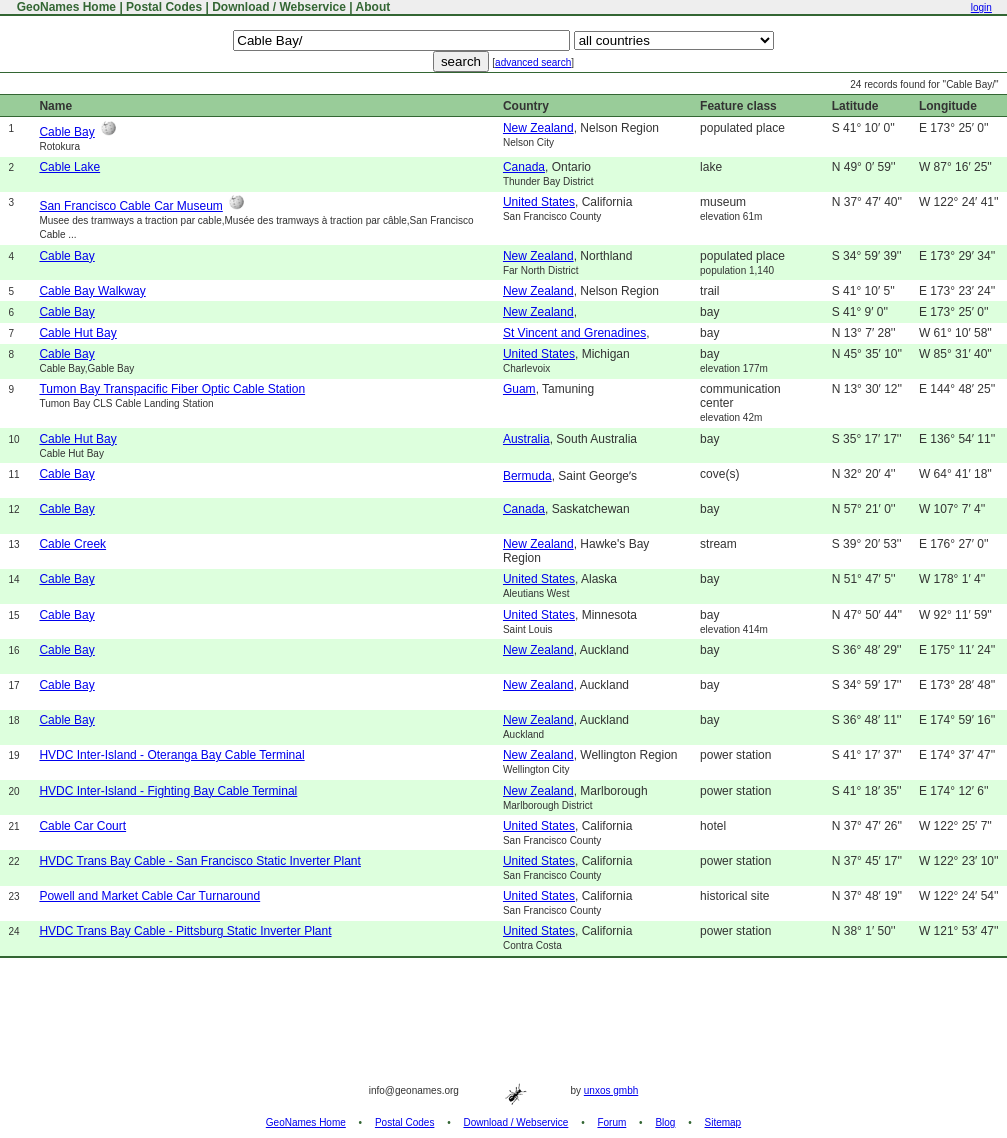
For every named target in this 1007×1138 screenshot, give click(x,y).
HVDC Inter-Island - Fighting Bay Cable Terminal (168, 791)
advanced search (533, 62)
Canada (524, 167)
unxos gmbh (611, 1090)
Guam (519, 389)
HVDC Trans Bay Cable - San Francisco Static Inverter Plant (199, 861)
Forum (611, 1122)
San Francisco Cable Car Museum (130, 206)
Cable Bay (66, 132)
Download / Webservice (279, 7)
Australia (526, 439)
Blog (665, 1122)
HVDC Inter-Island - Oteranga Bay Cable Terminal (171, 755)
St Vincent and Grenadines (574, 333)
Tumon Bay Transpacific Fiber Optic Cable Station (172, 389)
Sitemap (723, 1122)
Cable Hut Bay (77, 333)
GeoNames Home (64, 7)
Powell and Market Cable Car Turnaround (149, 896)
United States (539, 202)
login (981, 7)
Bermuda (527, 476)
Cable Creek (72, 544)
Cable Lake (69, 167)
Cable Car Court (82, 826)
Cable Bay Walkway (92, 291)
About (373, 7)
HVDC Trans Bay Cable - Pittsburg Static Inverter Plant (185, 931)
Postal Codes (164, 7)
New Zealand (538, 128)
